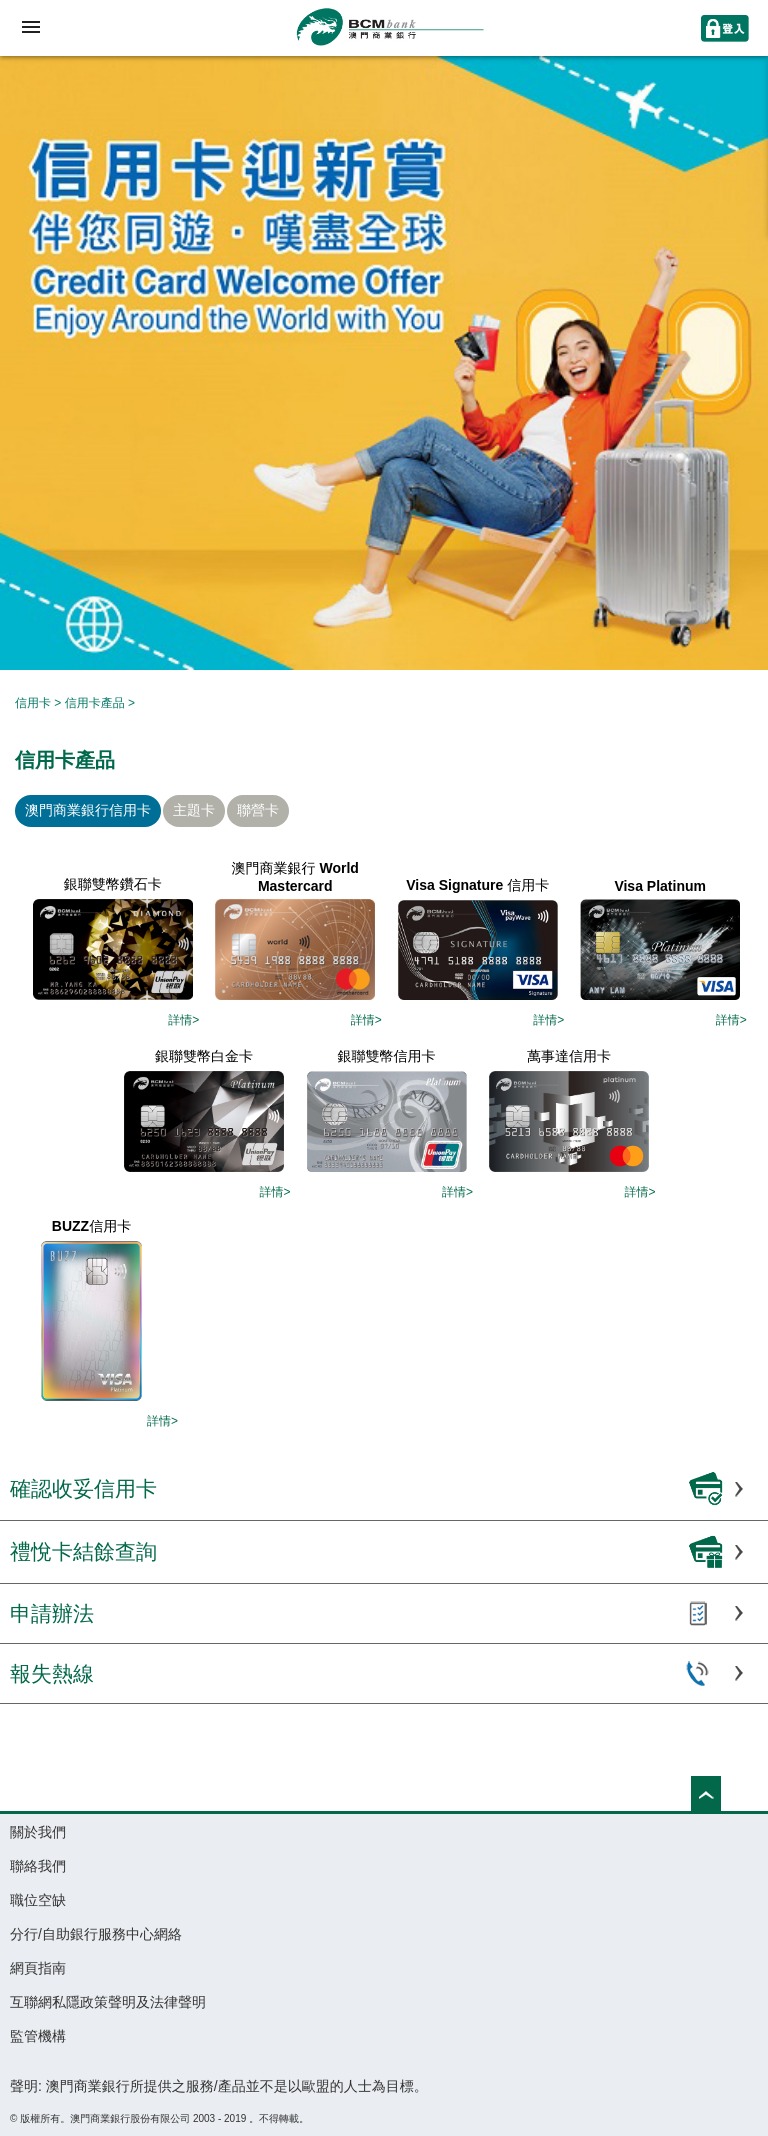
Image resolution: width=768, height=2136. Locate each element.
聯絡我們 (38, 1866)
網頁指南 (38, 1968)
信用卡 (33, 703)
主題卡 (194, 810)
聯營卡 (258, 810)
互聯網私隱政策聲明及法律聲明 (108, 2002)
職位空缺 (38, 1900)
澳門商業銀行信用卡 (88, 810)
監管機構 (38, 2036)
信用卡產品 (95, 703)
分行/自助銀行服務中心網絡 (96, 1934)
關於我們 (38, 1832)
